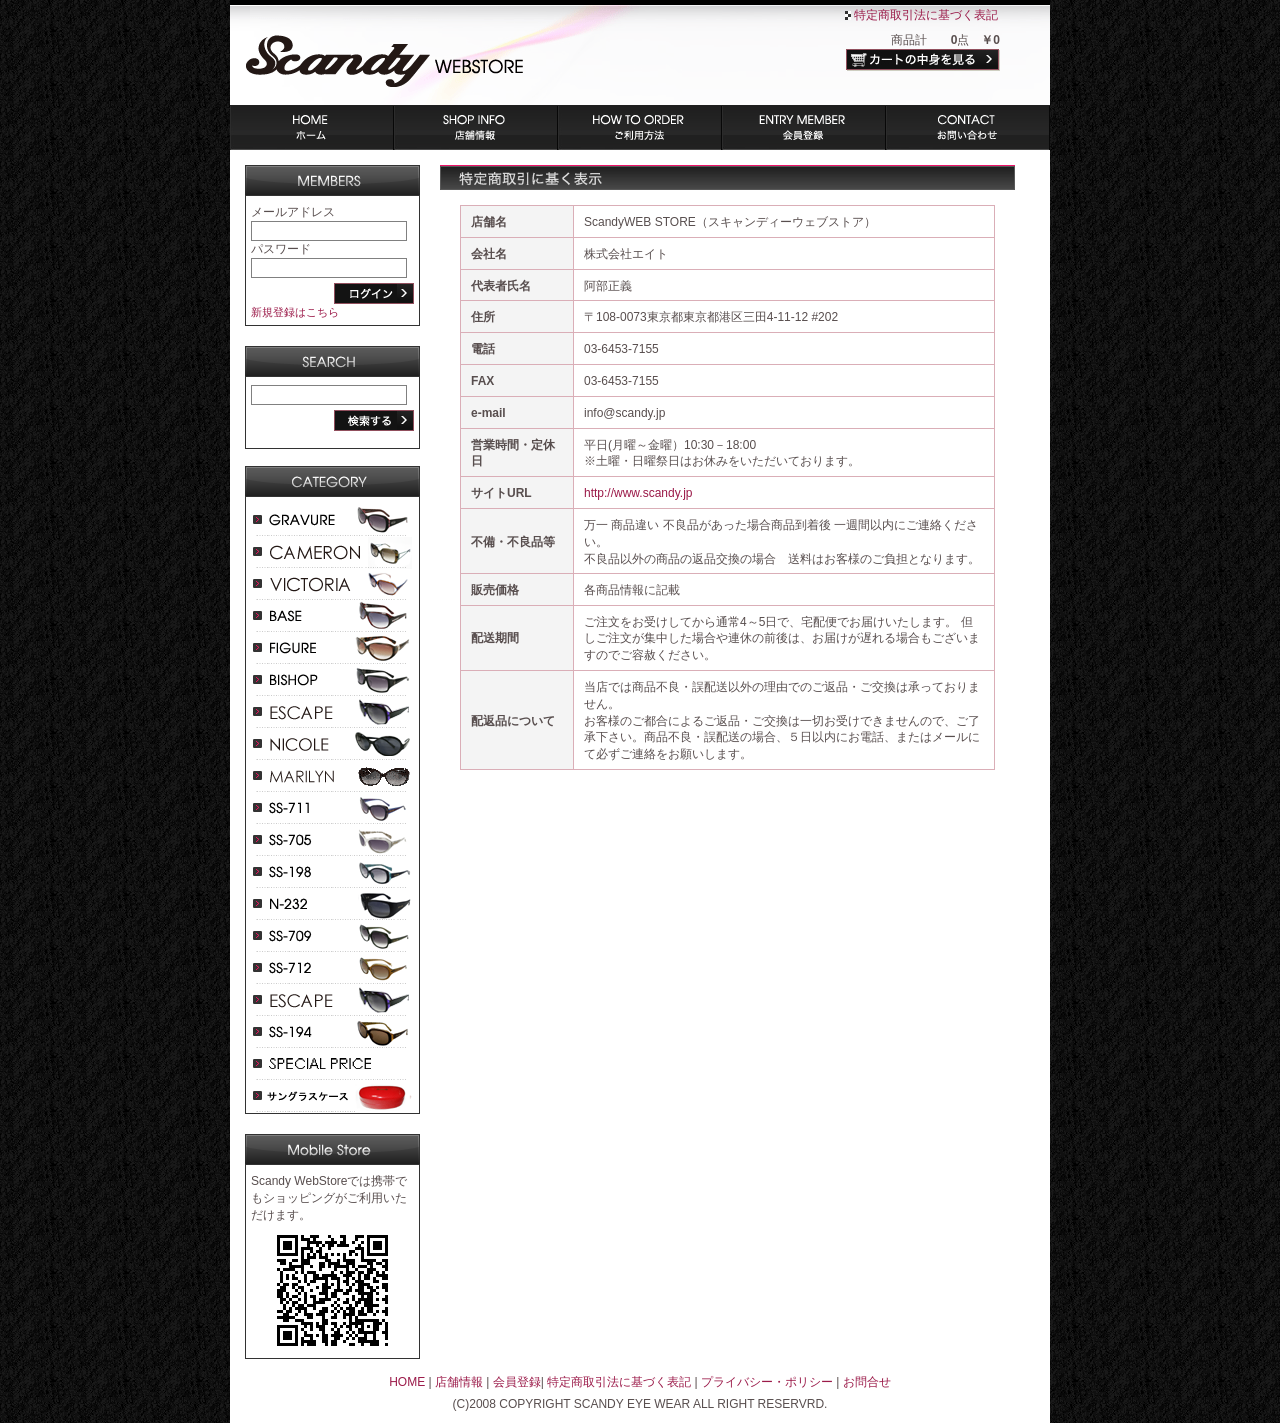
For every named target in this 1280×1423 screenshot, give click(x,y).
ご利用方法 (640, 127)
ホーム (312, 127)
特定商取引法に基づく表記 (926, 15)
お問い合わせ (968, 127)
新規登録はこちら (295, 312)
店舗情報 (476, 127)
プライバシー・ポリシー (767, 1382)
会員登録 (804, 127)
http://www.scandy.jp (638, 493)
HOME (407, 1382)
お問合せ (867, 1382)
